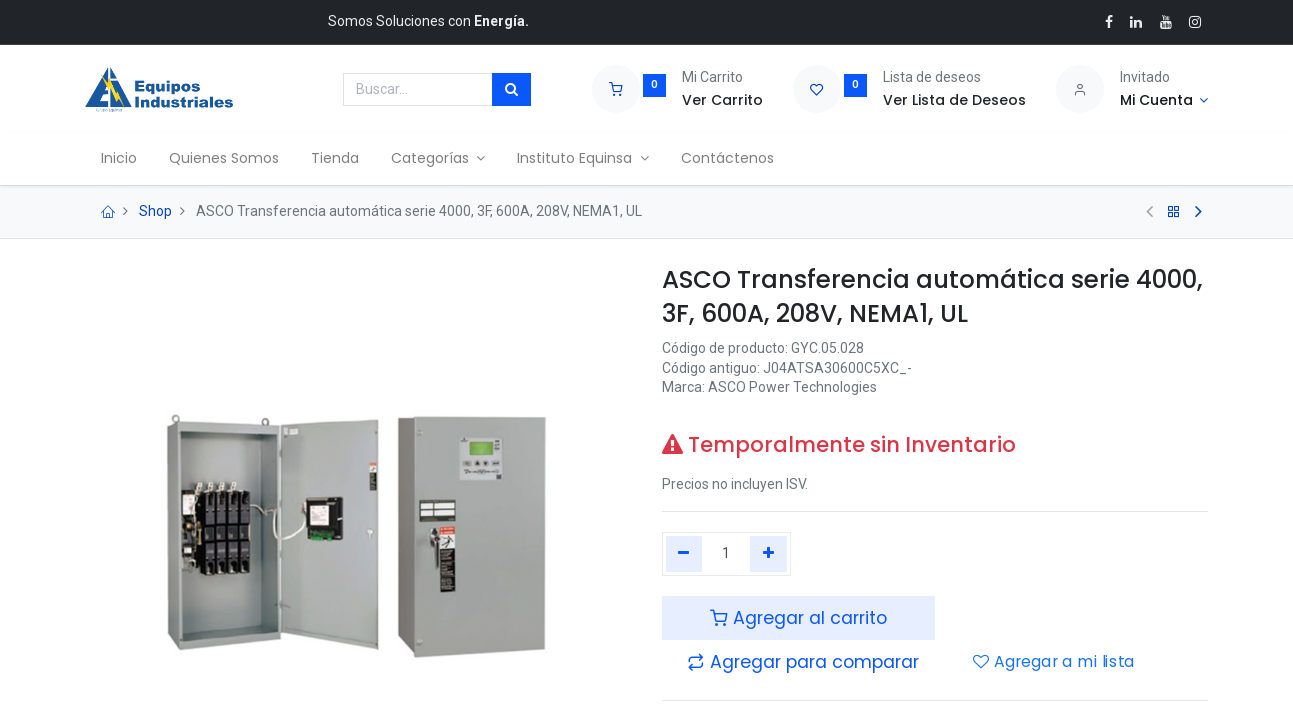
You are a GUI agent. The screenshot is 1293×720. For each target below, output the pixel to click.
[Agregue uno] (768, 554)
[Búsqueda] (511, 90)
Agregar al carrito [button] (798, 618)
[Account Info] (1164, 101)
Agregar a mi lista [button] (1054, 662)
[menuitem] (119, 159)
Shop (155, 211)
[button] (803, 662)
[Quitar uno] (684, 554)
